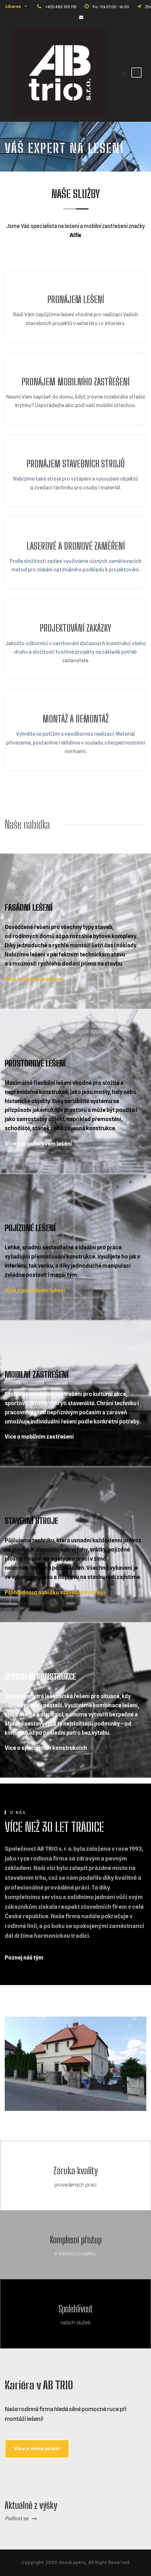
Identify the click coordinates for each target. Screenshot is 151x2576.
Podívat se (16, 2518)
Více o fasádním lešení (33, 979)
